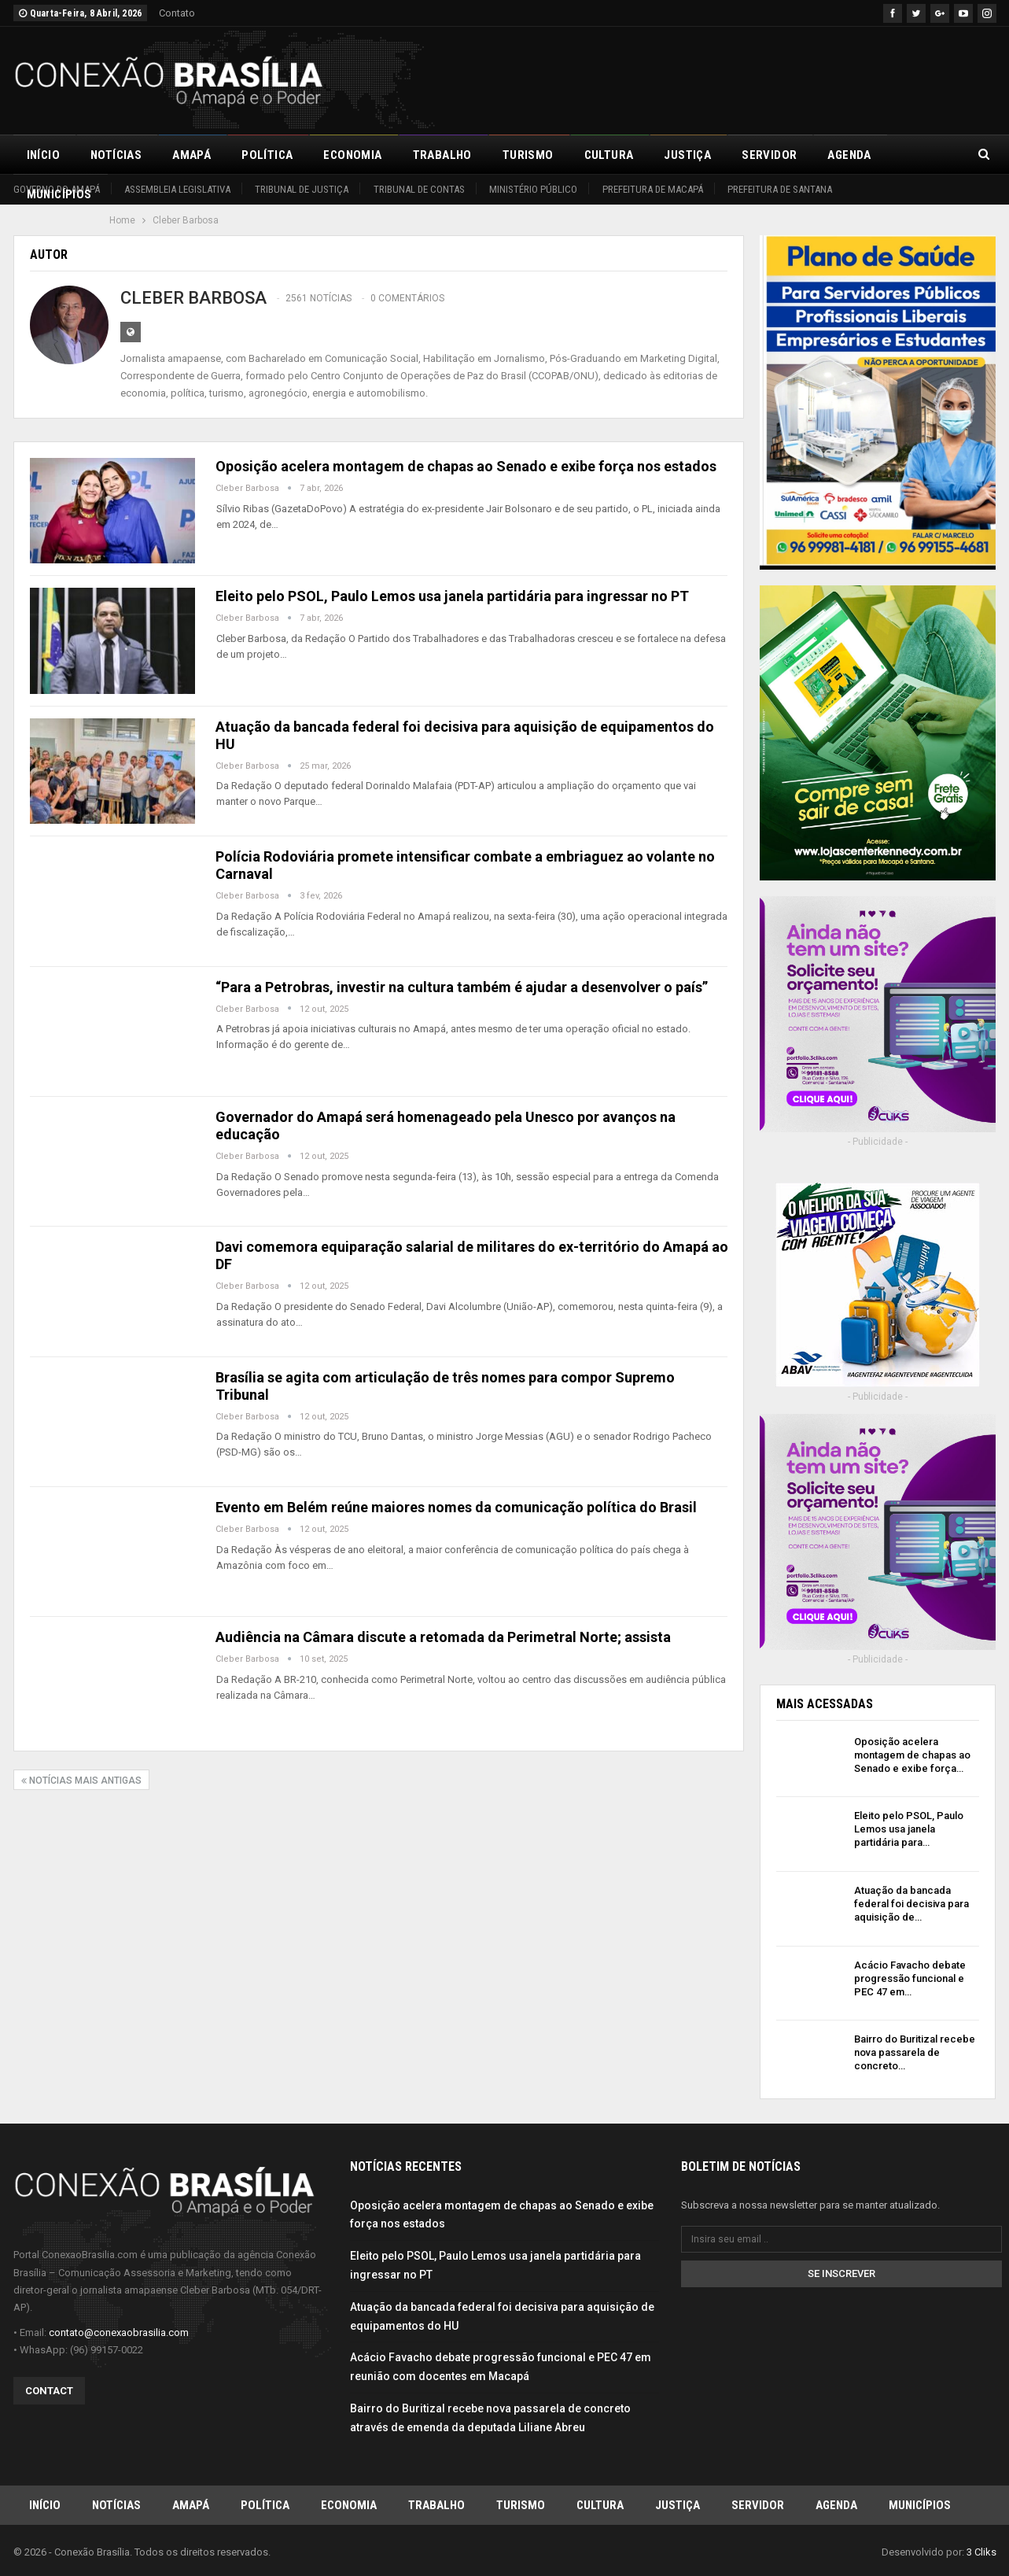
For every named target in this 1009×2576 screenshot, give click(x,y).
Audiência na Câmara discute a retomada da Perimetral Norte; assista (443, 1637)
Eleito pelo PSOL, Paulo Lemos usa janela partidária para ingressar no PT (452, 596)
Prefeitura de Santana (779, 189)
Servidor (769, 155)
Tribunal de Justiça (301, 189)
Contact (49, 2390)
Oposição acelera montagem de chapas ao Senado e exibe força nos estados (465, 466)
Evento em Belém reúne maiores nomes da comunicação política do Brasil (456, 1507)
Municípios (920, 2504)
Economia (352, 155)
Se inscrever (841, 2273)
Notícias (116, 155)
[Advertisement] (710, 77)
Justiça (687, 155)
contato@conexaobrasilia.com (119, 2332)
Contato (177, 13)
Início (43, 155)
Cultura (609, 155)
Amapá (191, 155)
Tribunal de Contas (419, 189)
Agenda (849, 155)
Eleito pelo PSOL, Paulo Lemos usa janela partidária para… (908, 1829)
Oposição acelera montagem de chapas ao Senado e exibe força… (912, 1755)
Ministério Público (533, 189)
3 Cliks (981, 2551)
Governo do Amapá (56, 189)
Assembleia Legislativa (177, 189)
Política (267, 155)
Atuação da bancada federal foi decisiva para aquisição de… (911, 1903)
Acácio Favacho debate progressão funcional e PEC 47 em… (910, 1978)
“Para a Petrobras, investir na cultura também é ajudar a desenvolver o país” (461, 987)
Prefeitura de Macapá (652, 189)
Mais (916, 155)
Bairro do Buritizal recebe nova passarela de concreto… (914, 2052)
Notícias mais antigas (81, 1780)
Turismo (528, 155)
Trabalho (442, 155)
